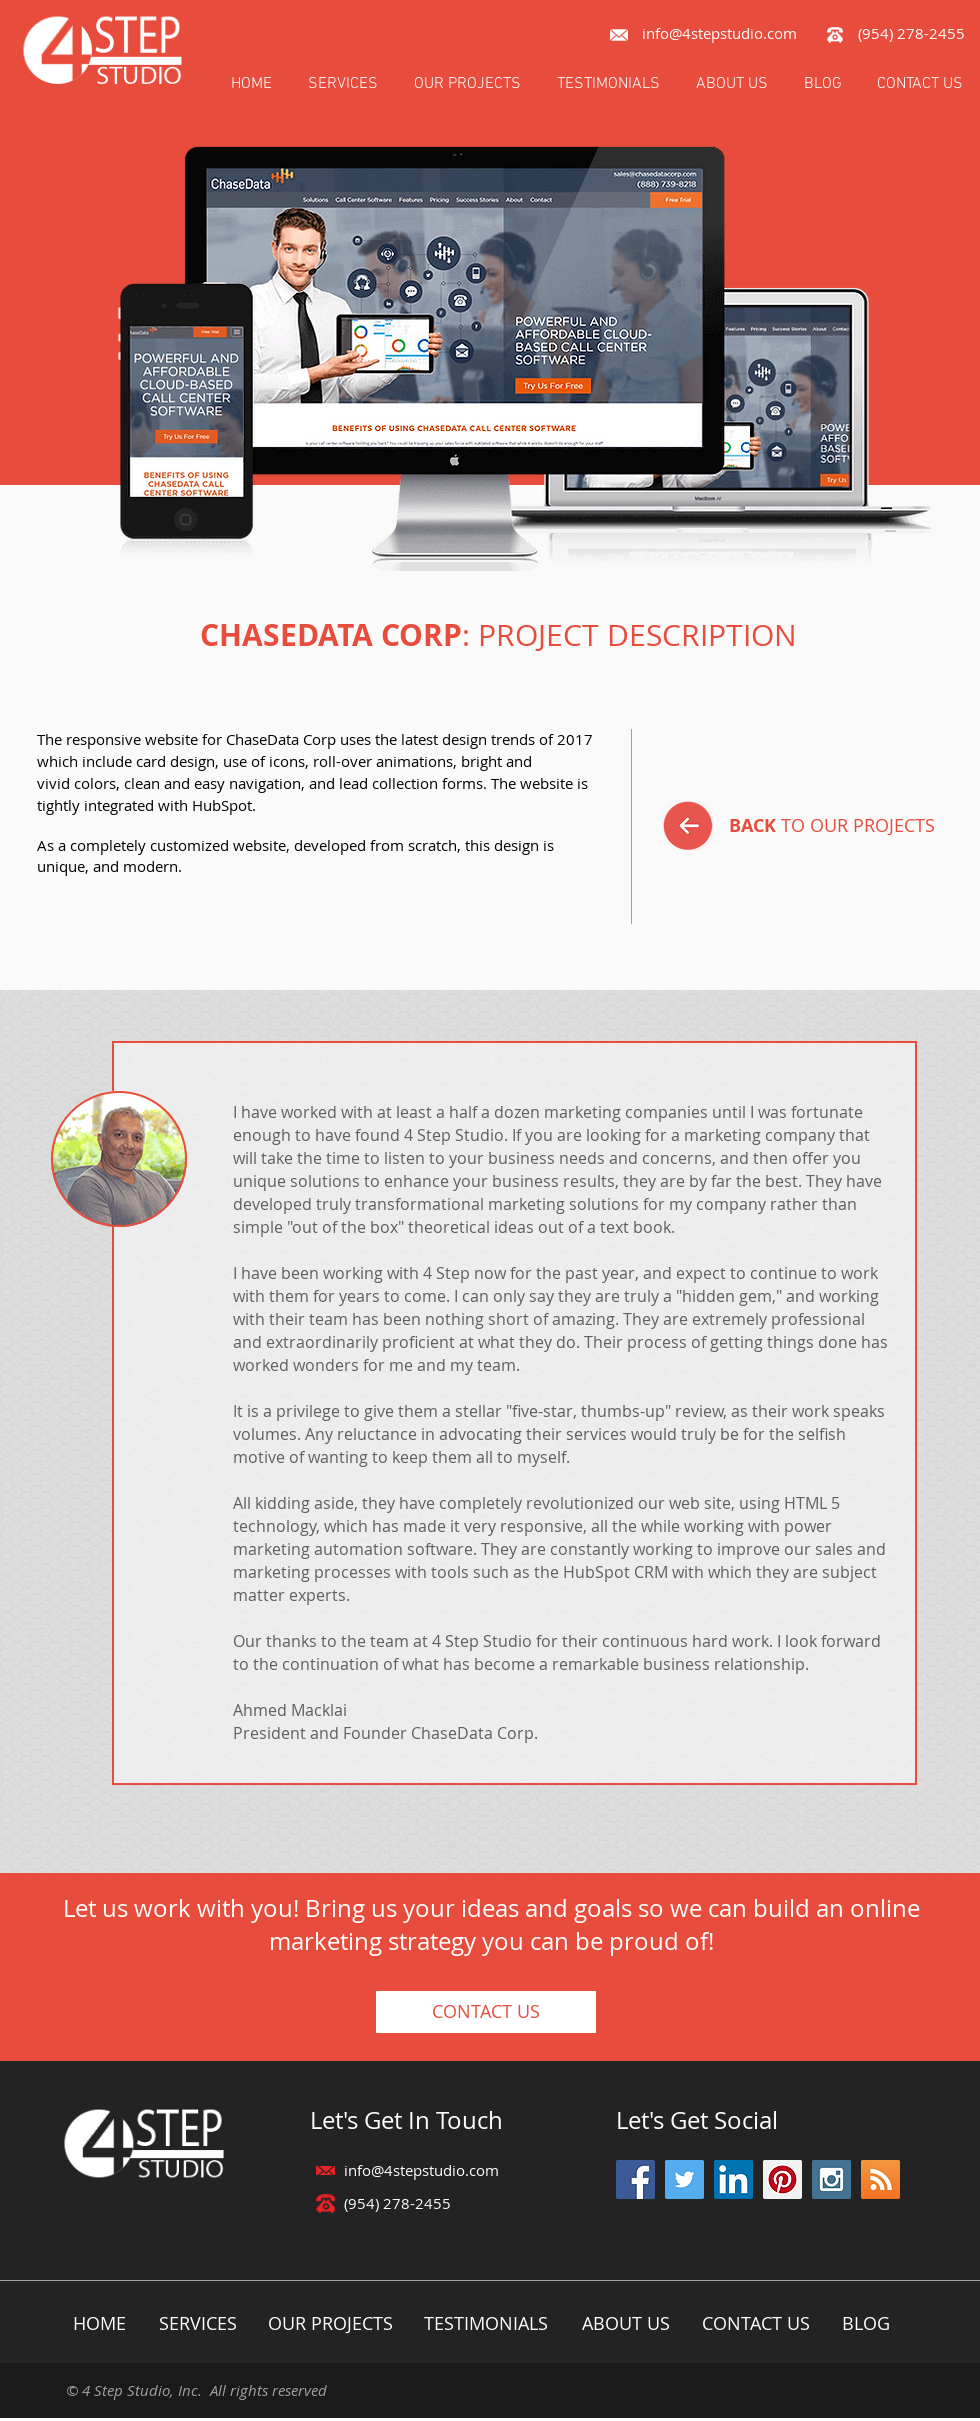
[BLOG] (865, 2323)
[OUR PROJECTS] (330, 2323)
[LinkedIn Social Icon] (733, 2179)
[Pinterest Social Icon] (782, 2179)
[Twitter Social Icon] (684, 2179)
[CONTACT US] (486, 2012)
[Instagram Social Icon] (831, 2179)
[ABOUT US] (626, 2323)
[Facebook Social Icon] (635, 2179)
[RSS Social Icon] (880, 2179)
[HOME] (99, 2323)
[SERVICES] (197, 2323)
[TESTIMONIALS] (485, 2323)
